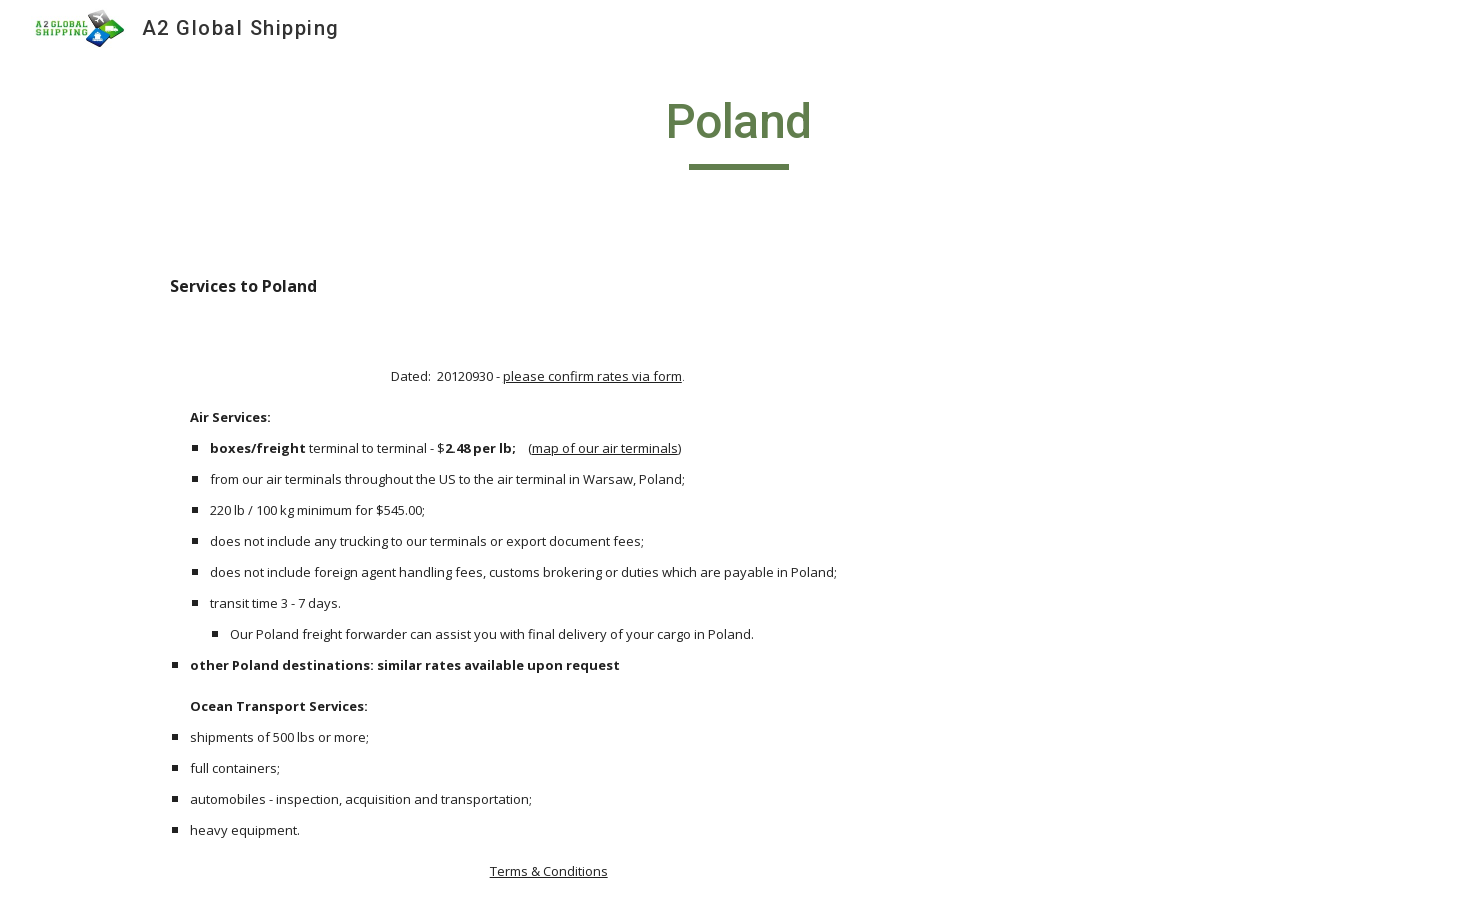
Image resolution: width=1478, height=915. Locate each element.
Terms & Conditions (549, 871)
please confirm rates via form (592, 376)
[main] (739, 131)
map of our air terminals (605, 448)
